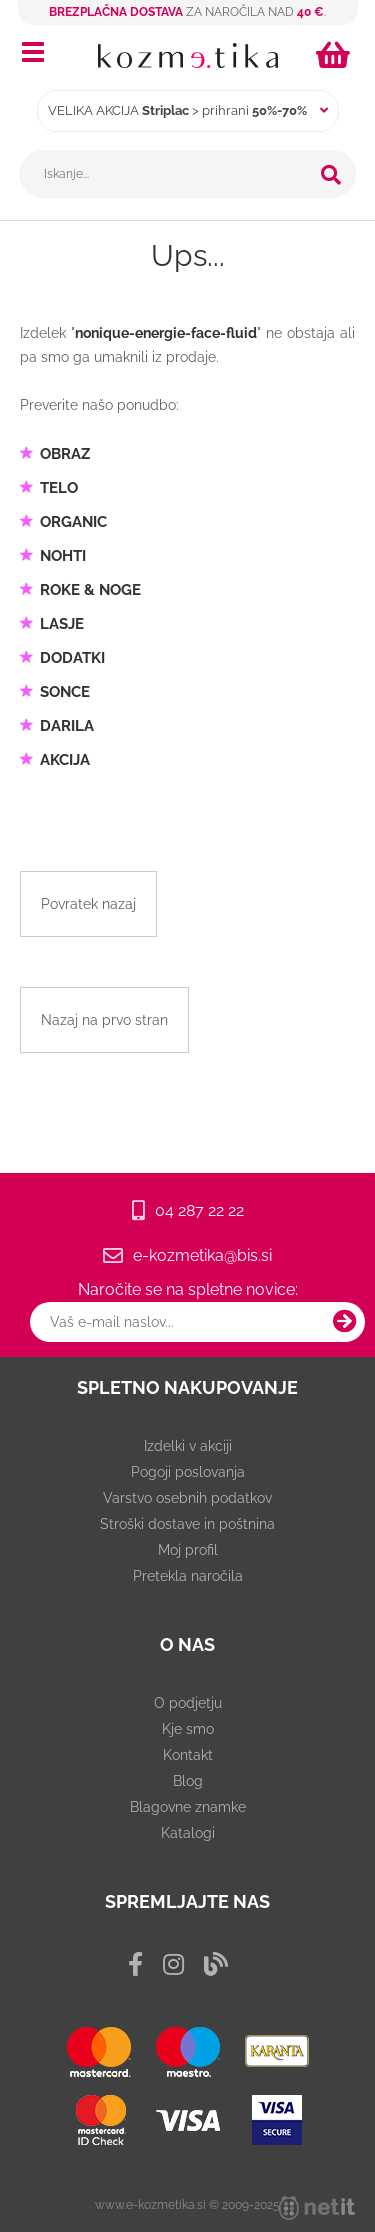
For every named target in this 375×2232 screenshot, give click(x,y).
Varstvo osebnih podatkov (187, 1498)
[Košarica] (336, 55)
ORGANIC (73, 522)
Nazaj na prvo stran (104, 1020)
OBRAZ (65, 454)
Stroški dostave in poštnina (187, 1524)
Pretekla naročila (188, 1576)
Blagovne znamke (188, 1807)
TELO (59, 488)
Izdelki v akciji (188, 1446)
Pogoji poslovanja (188, 1472)
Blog (188, 1781)
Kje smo (188, 1729)
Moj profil (188, 1550)
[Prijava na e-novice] (345, 1322)
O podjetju (188, 1703)
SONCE (65, 692)
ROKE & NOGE (90, 590)
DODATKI (72, 658)
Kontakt (188, 1755)
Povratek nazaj (88, 904)
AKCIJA (65, 760)
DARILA (67, 726)
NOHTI (63, 556)
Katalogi (188, 1833)
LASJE (62, 624)
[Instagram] (173, 1964)
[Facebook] (135, 1964)
